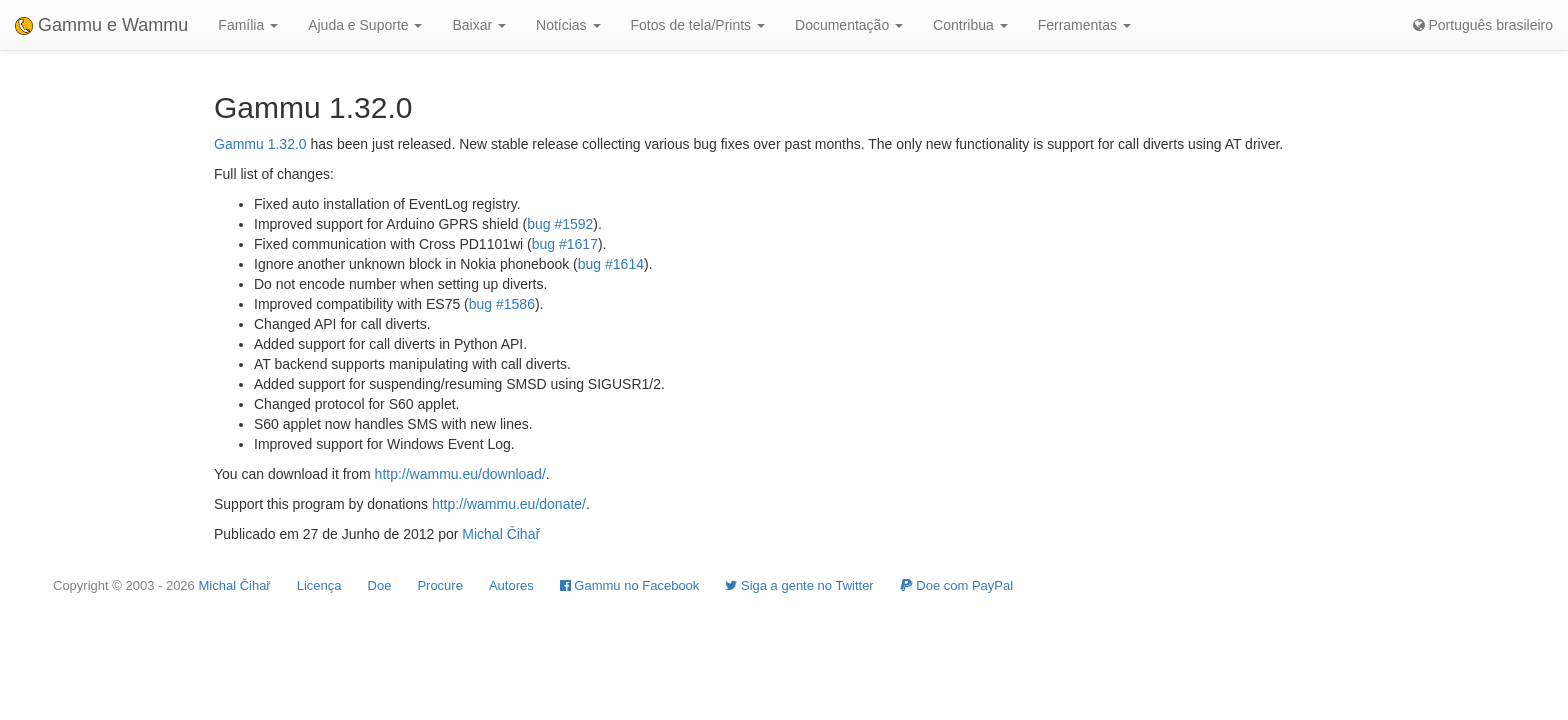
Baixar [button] (479, 25)
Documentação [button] (849, 25)
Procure (440, 585)
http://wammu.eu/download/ (460, 474)
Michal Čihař (501, 534)
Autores (511, 585)
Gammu (239, 144)
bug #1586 (502, 304)
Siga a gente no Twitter (799, 585)
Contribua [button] (970, 25)
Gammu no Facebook (630, 585)
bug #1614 (611, 264)
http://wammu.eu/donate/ (509, 504)
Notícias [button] (568, 25)
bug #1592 (560, 224)
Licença (319, 585)
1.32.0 (287, 144)
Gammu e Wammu (101, 25)
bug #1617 (565, 244)
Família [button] (248, 25)
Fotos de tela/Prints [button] (698, 25)
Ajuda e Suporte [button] (365, 25)
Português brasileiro (1483, 25)
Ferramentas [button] (1084, 25)
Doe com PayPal (956, 585)
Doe (380, 585)
